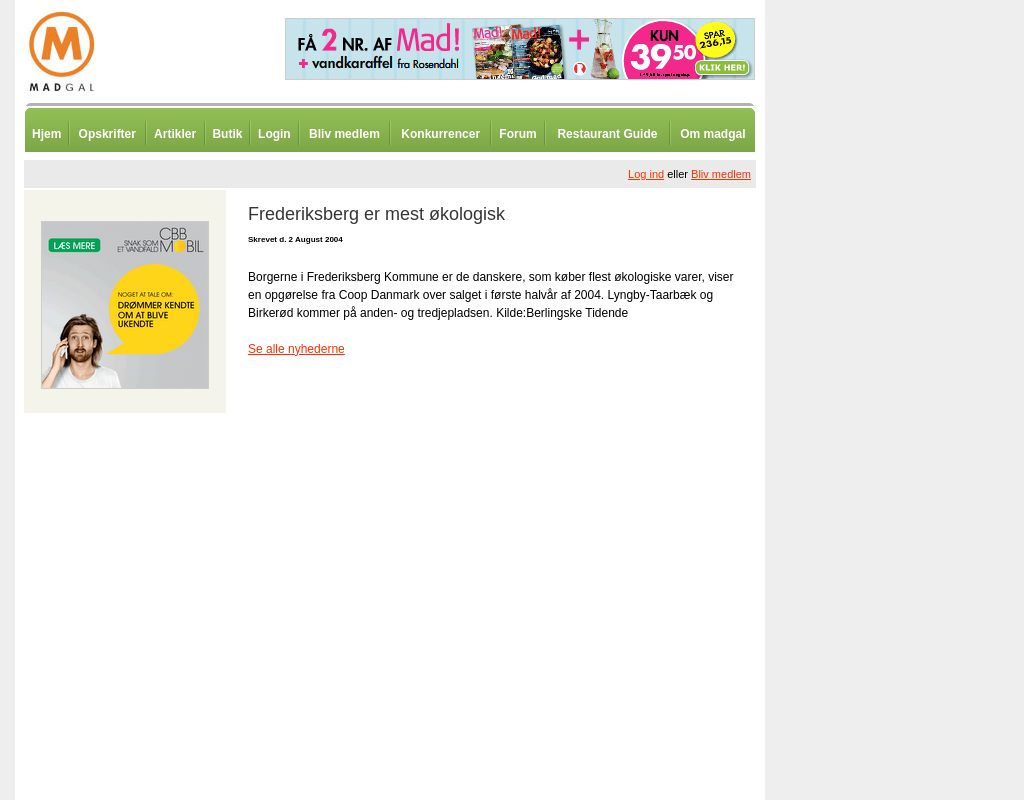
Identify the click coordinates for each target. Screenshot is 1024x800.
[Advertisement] (870, 495)
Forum (517, 134)
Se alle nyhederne (296, 349)
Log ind (646, 174)
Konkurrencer (440, 134)
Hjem (46, 134)
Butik (227, 134)
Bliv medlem (344, 134)
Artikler (175, 134)
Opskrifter (107, 134)
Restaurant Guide (607, 134)
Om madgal (712, 134)
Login (274, 134)
